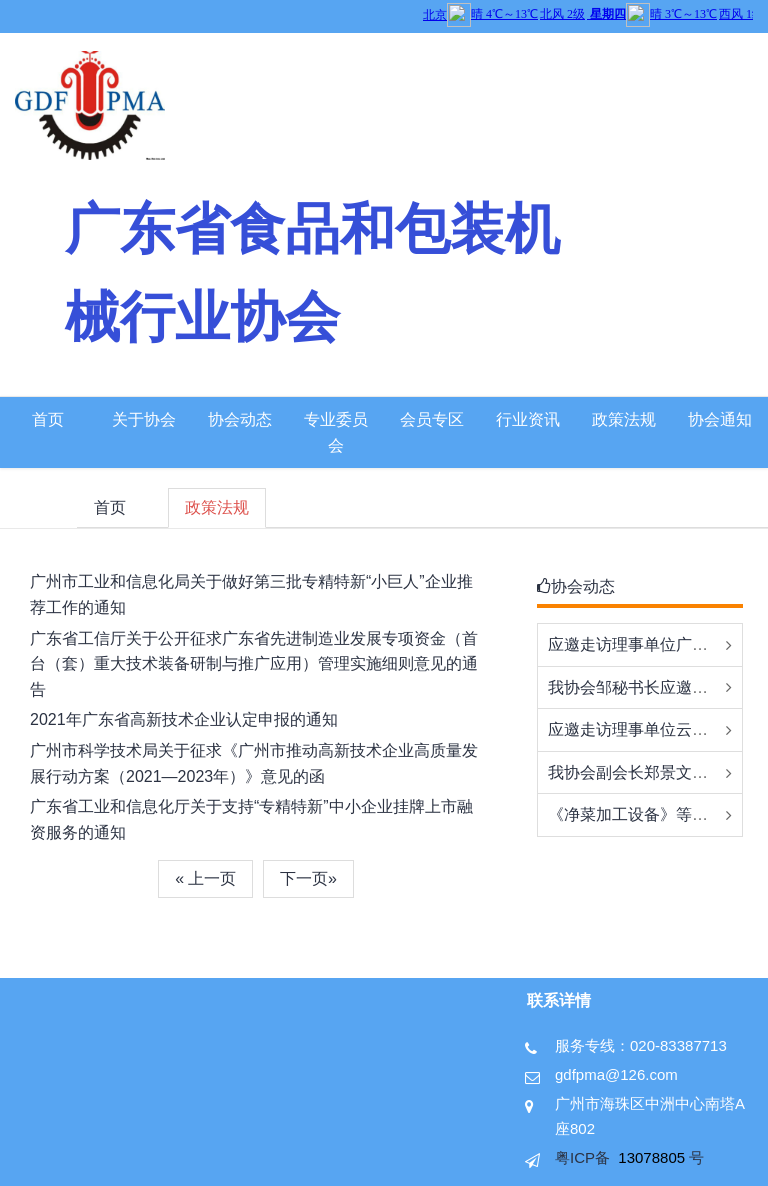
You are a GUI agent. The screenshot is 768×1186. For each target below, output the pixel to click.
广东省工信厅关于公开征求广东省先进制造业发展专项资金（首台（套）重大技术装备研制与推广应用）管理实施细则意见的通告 (254, 664)
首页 (48, 419)
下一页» (308, 878)
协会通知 (720, 419)
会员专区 (432, 419)
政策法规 (624, 419)
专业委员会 (336, 432)
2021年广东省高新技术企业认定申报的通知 (184, 719)
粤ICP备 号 (629, 1157)
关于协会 (144, 419)
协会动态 (240, 419)
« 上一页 (205, 878)
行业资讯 (528, 419)
